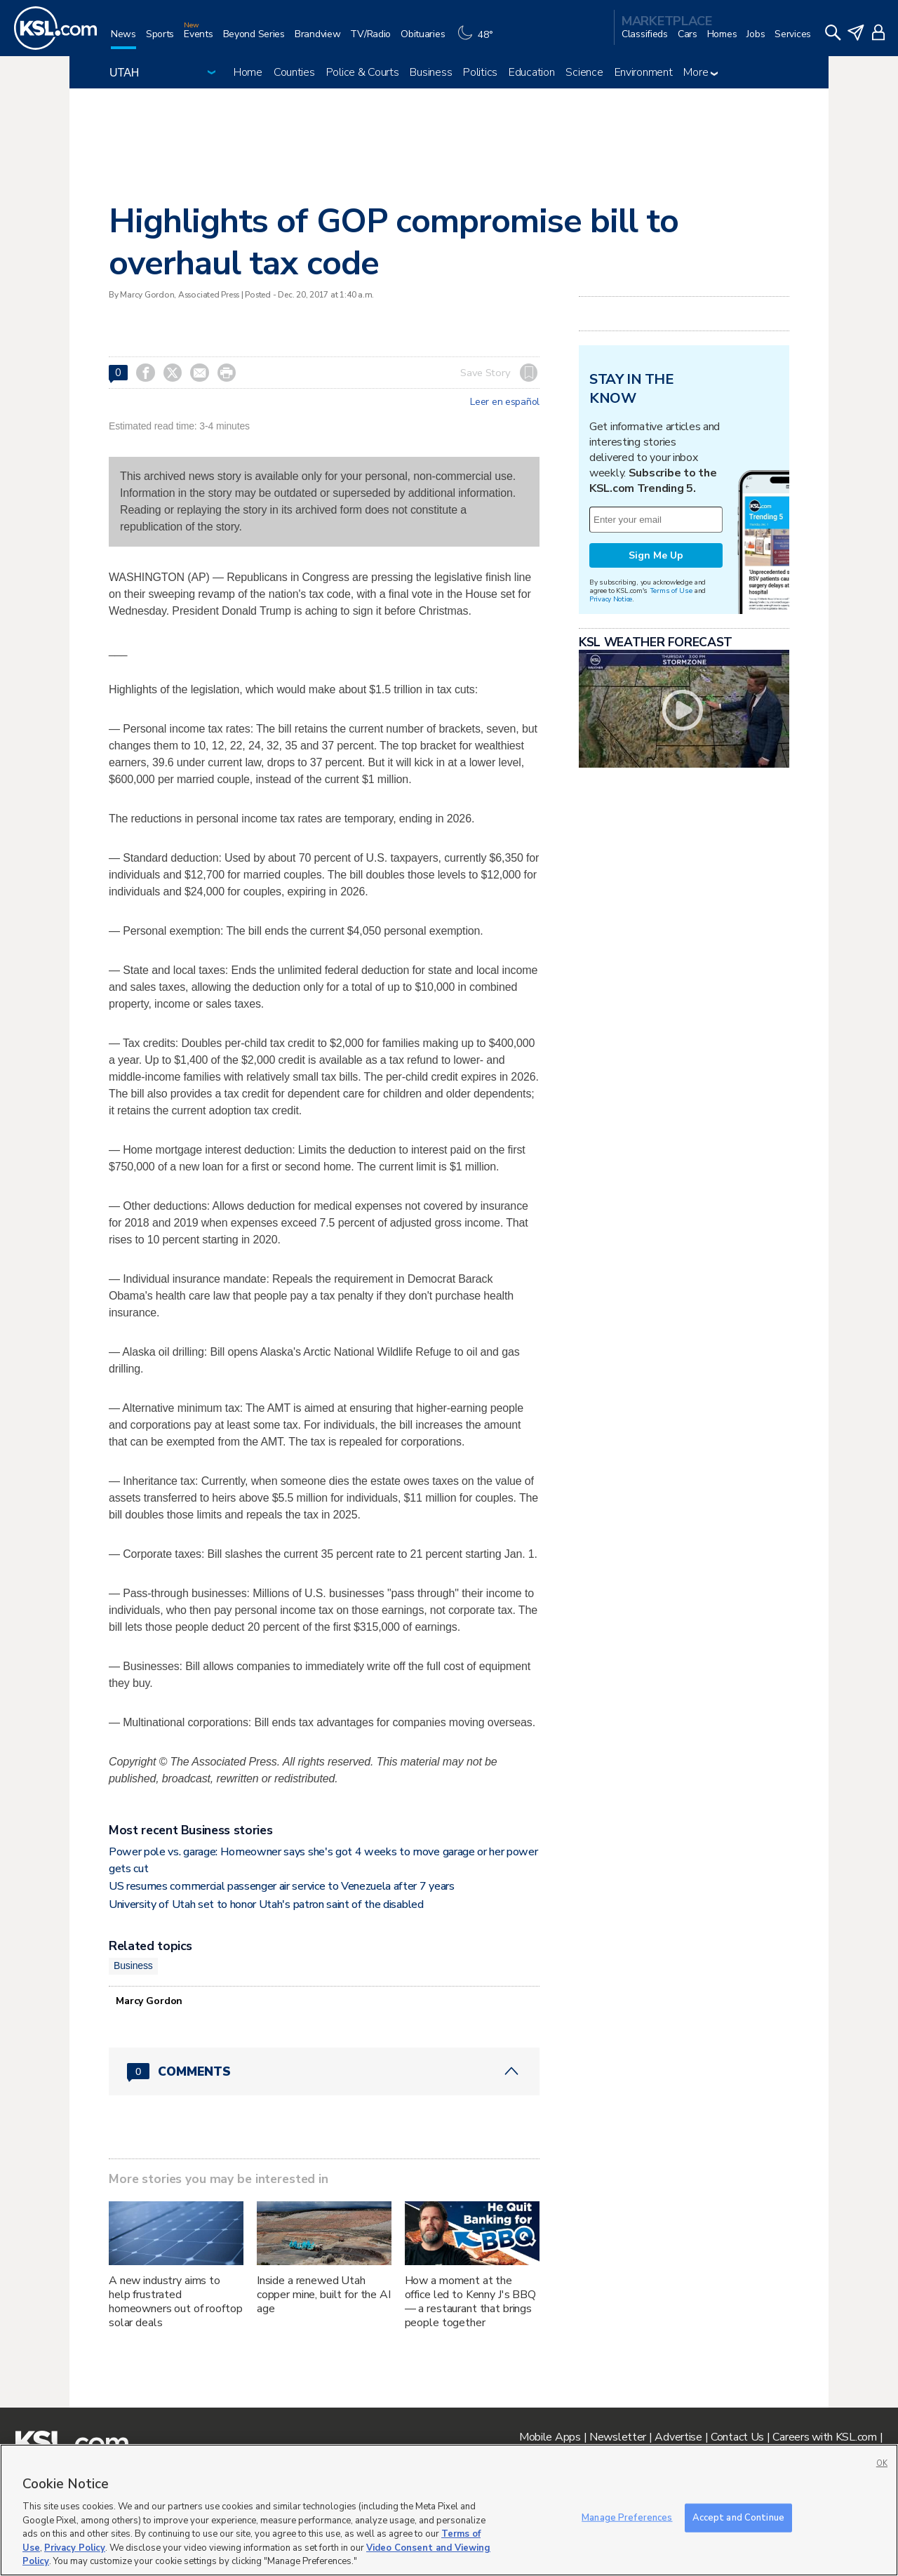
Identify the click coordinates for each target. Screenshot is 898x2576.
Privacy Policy (74, 2548)
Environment (644, 72)
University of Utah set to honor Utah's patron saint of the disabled (267, 1904)
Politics (480, 72)
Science (584, 72)
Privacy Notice (610, 598)
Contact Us (737, 2437)
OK (881, 2463)
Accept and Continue (738, 2517)
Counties (294, 72)
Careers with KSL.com (824, 2437)
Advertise (678, 2437)
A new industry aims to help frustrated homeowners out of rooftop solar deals (176, 2301)
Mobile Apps (550, 2437)
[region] (449, 2510)
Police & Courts (362, 72)
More (700, 72)
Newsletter (617, 2437)
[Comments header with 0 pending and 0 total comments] (324, 2071)
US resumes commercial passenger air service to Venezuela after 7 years (282, 1886)
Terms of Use (671, 590)
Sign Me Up (656, 555)
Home (248, 72)
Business (431, 72)
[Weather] (478, 39)
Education (531, 72)
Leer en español (505, 402)
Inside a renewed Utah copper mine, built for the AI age (324, 2294)
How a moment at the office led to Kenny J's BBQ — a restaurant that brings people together (470, 2301)
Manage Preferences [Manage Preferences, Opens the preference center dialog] (627, 2517)
